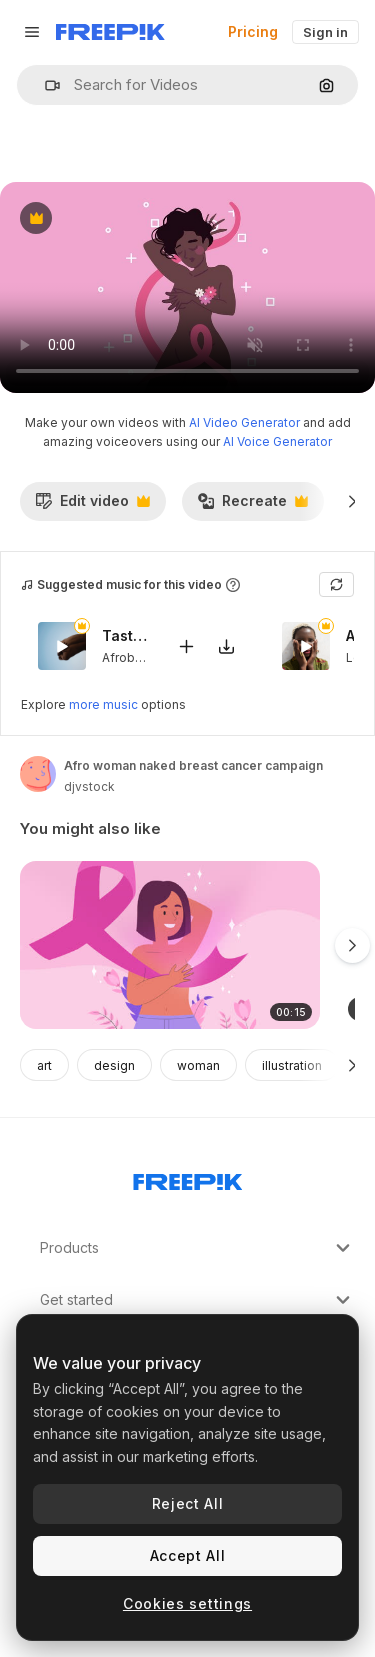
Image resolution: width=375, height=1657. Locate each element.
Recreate (252, 506)
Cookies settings (187, 1603)
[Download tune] (226, 646)
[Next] (352, 501)
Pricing (253, 31)
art (44, 1065)
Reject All (188, 1503)
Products (197, 1248)
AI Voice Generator (277, 441)
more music (103, 704)
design (114, 1065)
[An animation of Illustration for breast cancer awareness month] (170, 945)
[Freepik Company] (188, 1178)
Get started (197, 1300)
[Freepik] (110, 32)
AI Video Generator (244, 422)
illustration (292, 1065)
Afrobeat (128, 657)
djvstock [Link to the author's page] (89, 786)
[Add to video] (186, 646)
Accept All (188, 1555)
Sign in (325, 32)
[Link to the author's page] (38, 774)
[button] (44, 85)
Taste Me (127, 636)
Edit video (92, 506)
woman (198, 1065)
